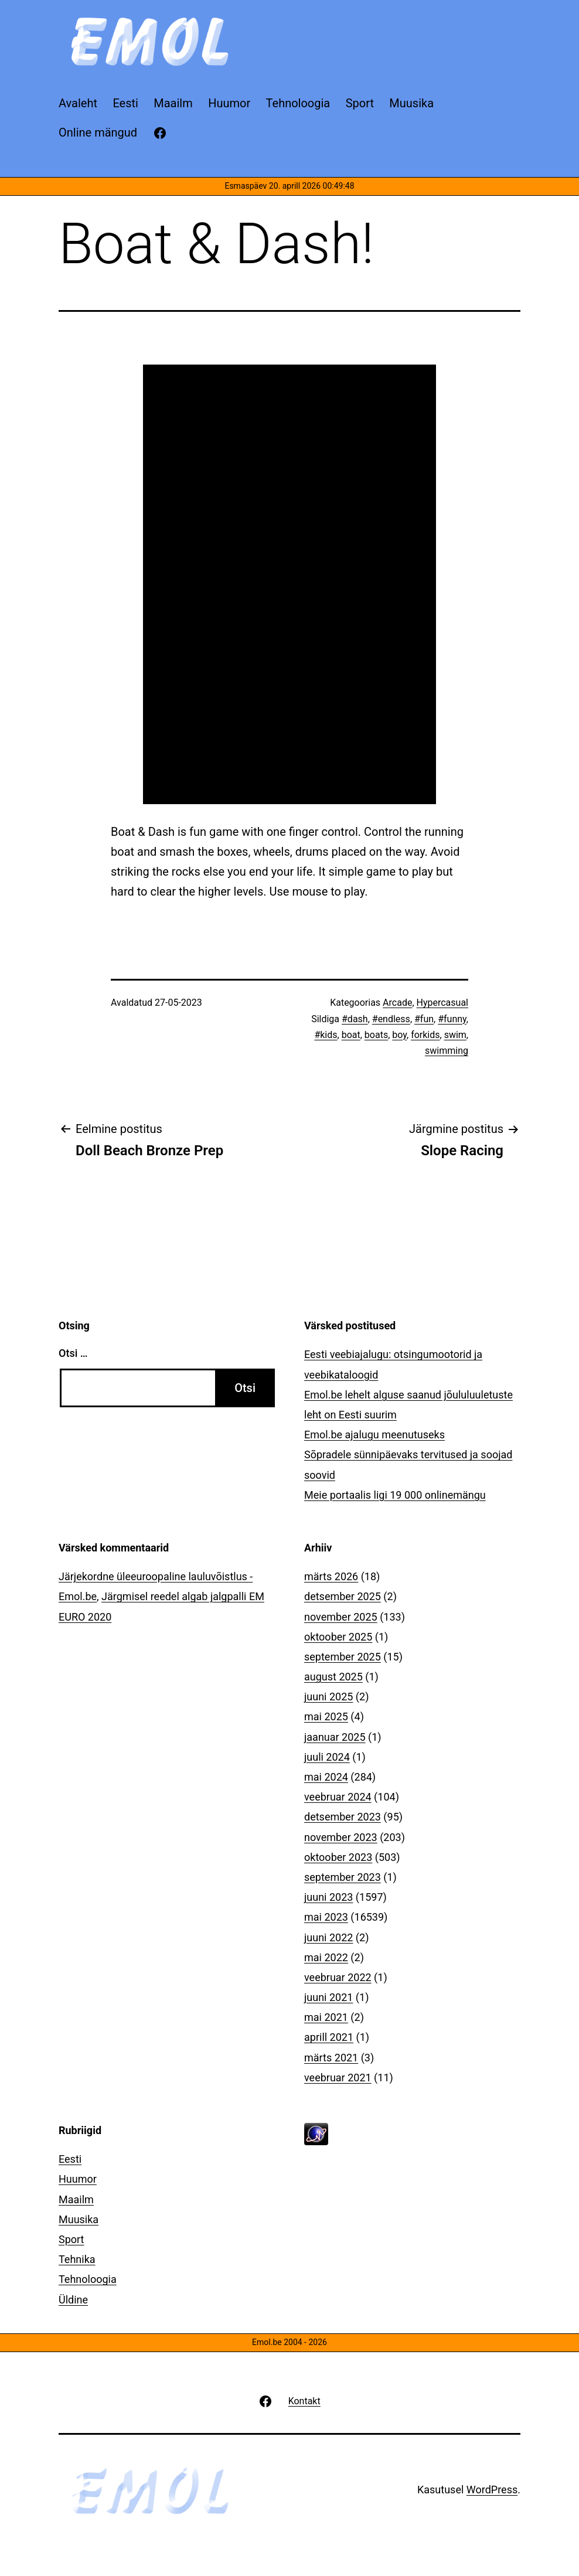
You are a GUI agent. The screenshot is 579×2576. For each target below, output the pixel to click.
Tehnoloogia (88, 2279)
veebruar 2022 (338, 1977)
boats (376, 1034)
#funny (452, 1019)
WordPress (491, 2489)
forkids (425, 1034)
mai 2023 (326, 1917)
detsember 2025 (342, 1596)
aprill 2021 (328, 2037)
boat (351, 1034)
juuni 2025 (328, 1696)
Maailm (76, 2199)
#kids (325, 1034)
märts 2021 (331, 2057)
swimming (446, 1050)
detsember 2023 (342, 1817)
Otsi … (73, 1353)
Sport (71, 2239)
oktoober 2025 (338, 1637)
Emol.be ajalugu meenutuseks (374, 1434)
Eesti (70, 2159)
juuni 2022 (328, 1937)
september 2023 (342, 1877)
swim (455, 1034)
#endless (391, 1019)
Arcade (397, 1002)
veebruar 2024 (338, 1797)
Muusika (78, 2219)
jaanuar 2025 (335, 1737)
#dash (355, 1019)
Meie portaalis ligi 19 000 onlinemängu (395, 1495)
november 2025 (340, 1617)
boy (399, 1034)
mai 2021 (326, 2017)
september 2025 (342, 1657)
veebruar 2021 (338, 2077)
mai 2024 (326, 1777)
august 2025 (333, 1676)
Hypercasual (442, 1002)
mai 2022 (326, 1957)
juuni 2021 (328, 1997)
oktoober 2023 (338, 1857)
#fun (424, 1019)
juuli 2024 (327, 1757)
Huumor (78, 2179)
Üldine (73, 2299)
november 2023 (340, 1837)
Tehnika (77, 2259)
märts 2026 (331, 1576)
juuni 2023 (328, 1897)
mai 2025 (326, 1716)
